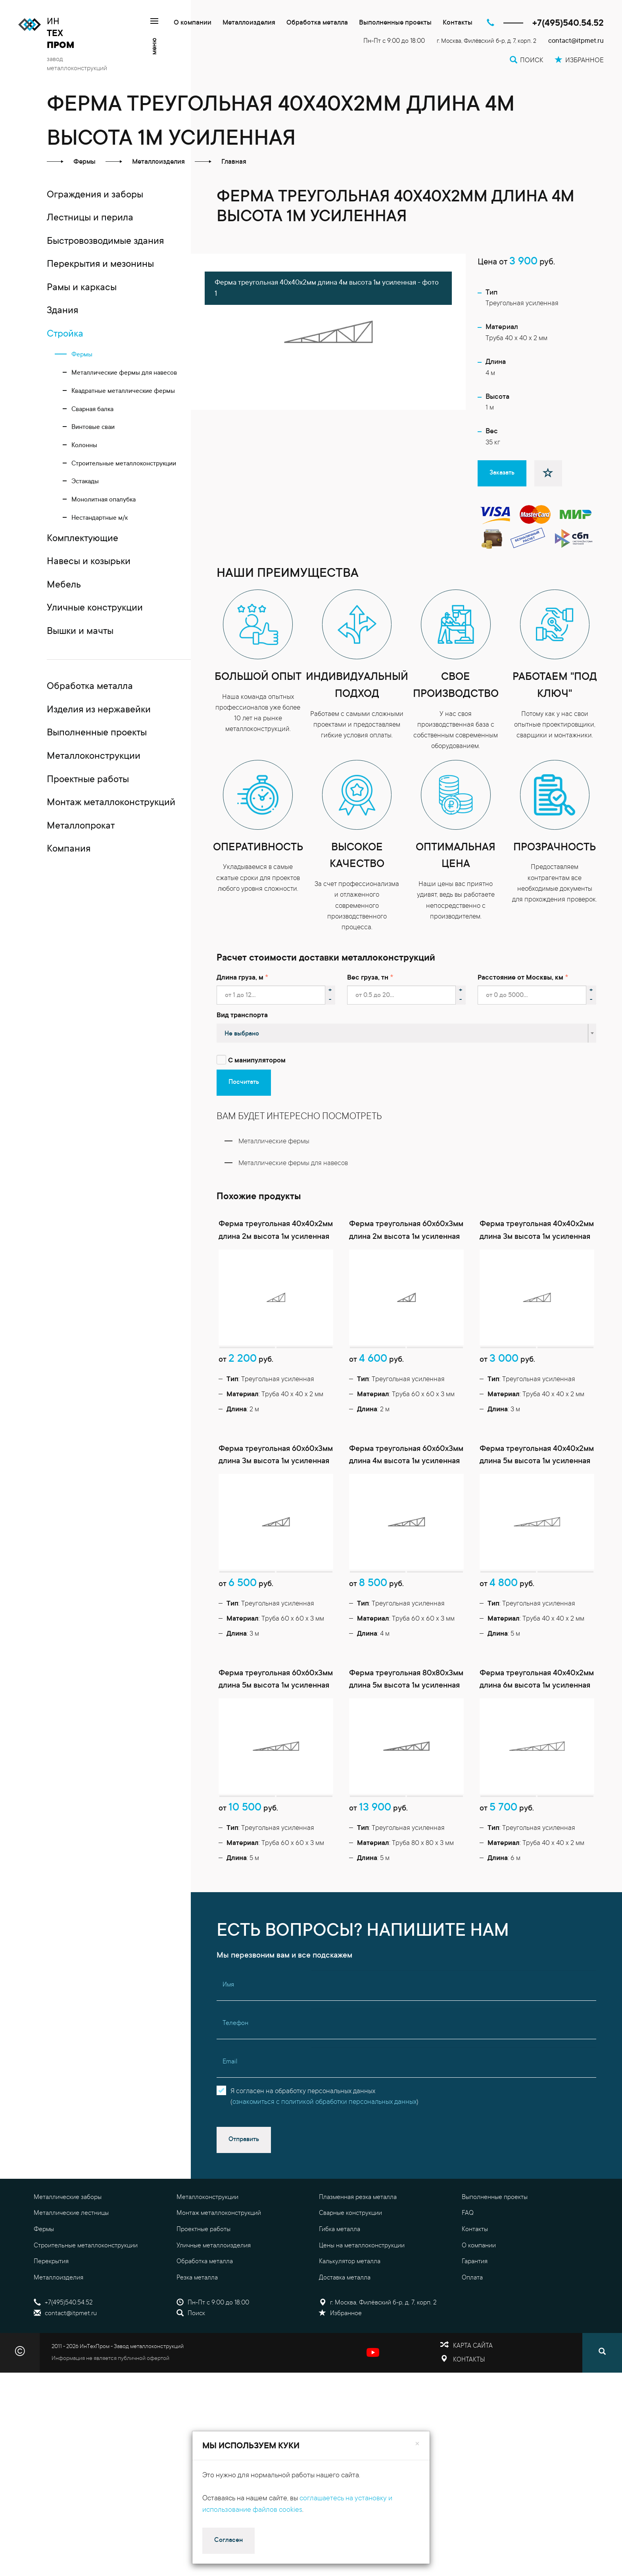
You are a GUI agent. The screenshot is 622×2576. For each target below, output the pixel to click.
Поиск (191, 2313)
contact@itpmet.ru (576, 41)
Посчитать (243, 1082)
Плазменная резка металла (358, 2197)
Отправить (243, 2139)
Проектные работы (203, 2229)
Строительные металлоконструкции (86, 2245)
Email (230, 2061)
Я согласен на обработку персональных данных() (324, 2097)
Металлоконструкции (207, 2197)
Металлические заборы (68, 2197)
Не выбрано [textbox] (242, 1033)
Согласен (228, 2540)
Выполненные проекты (395, 23)
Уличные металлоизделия (214, 2245)
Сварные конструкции (350, 2213)
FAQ (468, 2213)
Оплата (472, 2277)
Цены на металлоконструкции (362, 2245)
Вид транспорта (242, 1016)
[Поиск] (602, 2353)
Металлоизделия (249, 23)
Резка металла (197, 2277)
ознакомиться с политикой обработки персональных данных (324, 2102)
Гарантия (475, 2261)
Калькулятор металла (349, 2261)
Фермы (44, 2229)
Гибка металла (339, 2229)
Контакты (457, 23)
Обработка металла (317, 23)
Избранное (340, 2313)
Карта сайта (473, 2346)
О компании (192, 23)
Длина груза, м (240, 978)
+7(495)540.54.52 (568, 24)
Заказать (502, 473)
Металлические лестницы (71, 2213)
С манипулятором (257, 1061)
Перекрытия (51, 2261)
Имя (228, 1984)
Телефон (235, 2023)
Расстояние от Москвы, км (520, 978)
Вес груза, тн (367, 978)
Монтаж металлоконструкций (219, 2213)
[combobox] (407, 1033)
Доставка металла (345, 2277)
